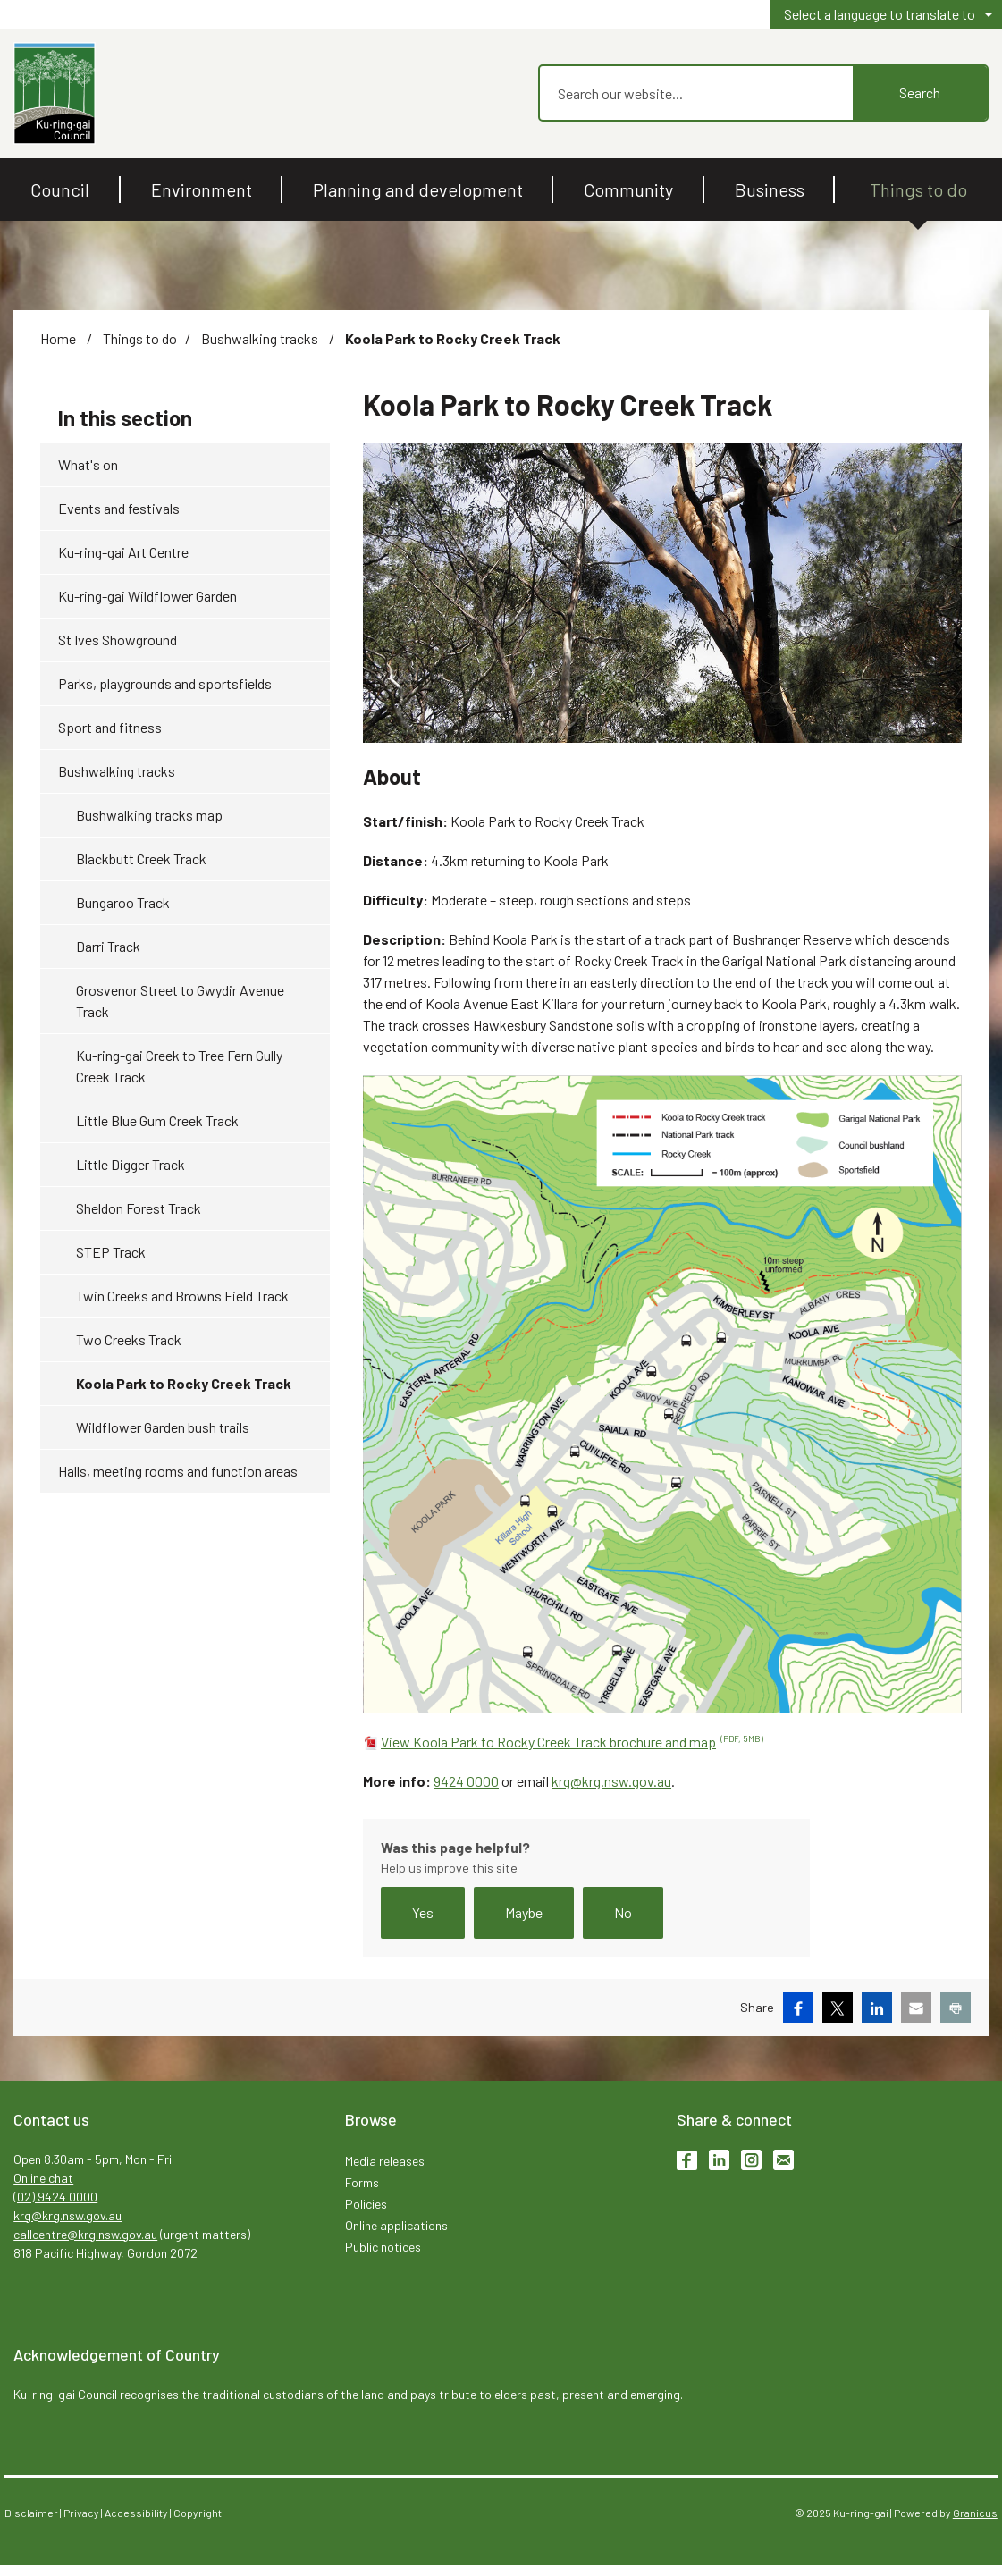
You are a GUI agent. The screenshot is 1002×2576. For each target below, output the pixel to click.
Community (628, 189)
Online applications (396, 2225)
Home (58, 338)
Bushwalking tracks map (149, 814)
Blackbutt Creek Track (141, 858)
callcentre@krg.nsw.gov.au (85, 2234)
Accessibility (136, 2512)
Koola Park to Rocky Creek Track (183, 1383)
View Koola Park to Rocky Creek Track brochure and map (572, 1741)
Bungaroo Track (123, 902)
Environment (201, 189)
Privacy (81, 2512)
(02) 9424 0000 (55, 2196)
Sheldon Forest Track (138, 1208)
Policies (366, 2203)
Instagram (751, 2160)
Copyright (197, 2512)
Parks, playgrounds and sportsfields (165, 683)
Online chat (43, 2177)
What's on (88, 464)
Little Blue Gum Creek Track (157, 1120)
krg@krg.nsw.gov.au (611, 1780)
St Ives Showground (117, 639)
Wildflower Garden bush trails (162, 1426)
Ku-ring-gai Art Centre (123, 551)
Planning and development (418, 189)
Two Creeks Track (128, 1339)
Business (769, 189)
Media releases (385, 2160)
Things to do (918, 189)
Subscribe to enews (783, 2160)
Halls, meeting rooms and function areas (178, 1470)
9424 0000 (466, 1780)
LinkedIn (719, 2160)
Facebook (687, 2160)
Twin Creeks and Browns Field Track (182, 1295)
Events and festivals (119, 508)
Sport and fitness (110, 727)
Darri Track (108, 946)
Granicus (975, 2512)
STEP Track (111, 1251)
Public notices (383, 2246)
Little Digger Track (130, 1164)
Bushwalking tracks (261, 338)
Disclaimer (31, 2512)
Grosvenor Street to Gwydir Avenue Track (180, 1000)
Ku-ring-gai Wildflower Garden (147, 595)
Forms (362, 2182)
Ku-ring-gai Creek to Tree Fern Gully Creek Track (179, 1066)
